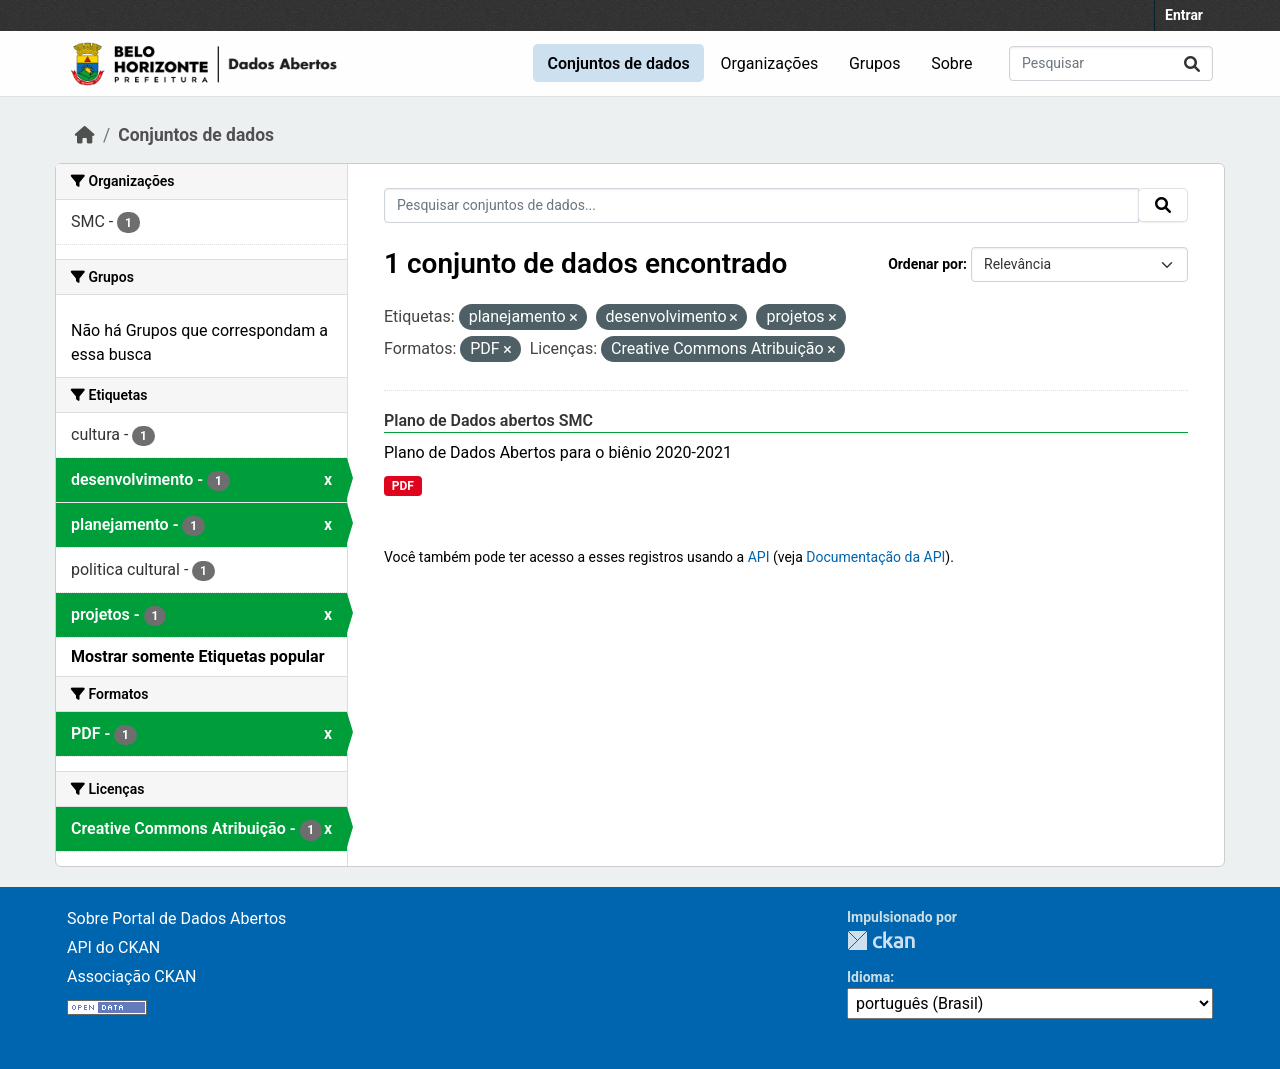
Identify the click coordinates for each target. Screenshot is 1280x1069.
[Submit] (1192, 63)
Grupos (875, 63)
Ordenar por (925, 264)
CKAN (881, 940)
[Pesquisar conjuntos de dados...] (1111, 63)
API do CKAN (113, 947)
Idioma (868, 977)
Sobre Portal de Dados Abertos (176, 918)
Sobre (951, 63)
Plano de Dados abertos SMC (488, 420)
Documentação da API (875, 557)
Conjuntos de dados (618, 63)
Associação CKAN (132, 976)
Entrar (1184, 15)
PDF (403, 486)
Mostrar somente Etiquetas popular (198, 656)
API (759, 557)
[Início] (85, 135)
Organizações (770, 63)
